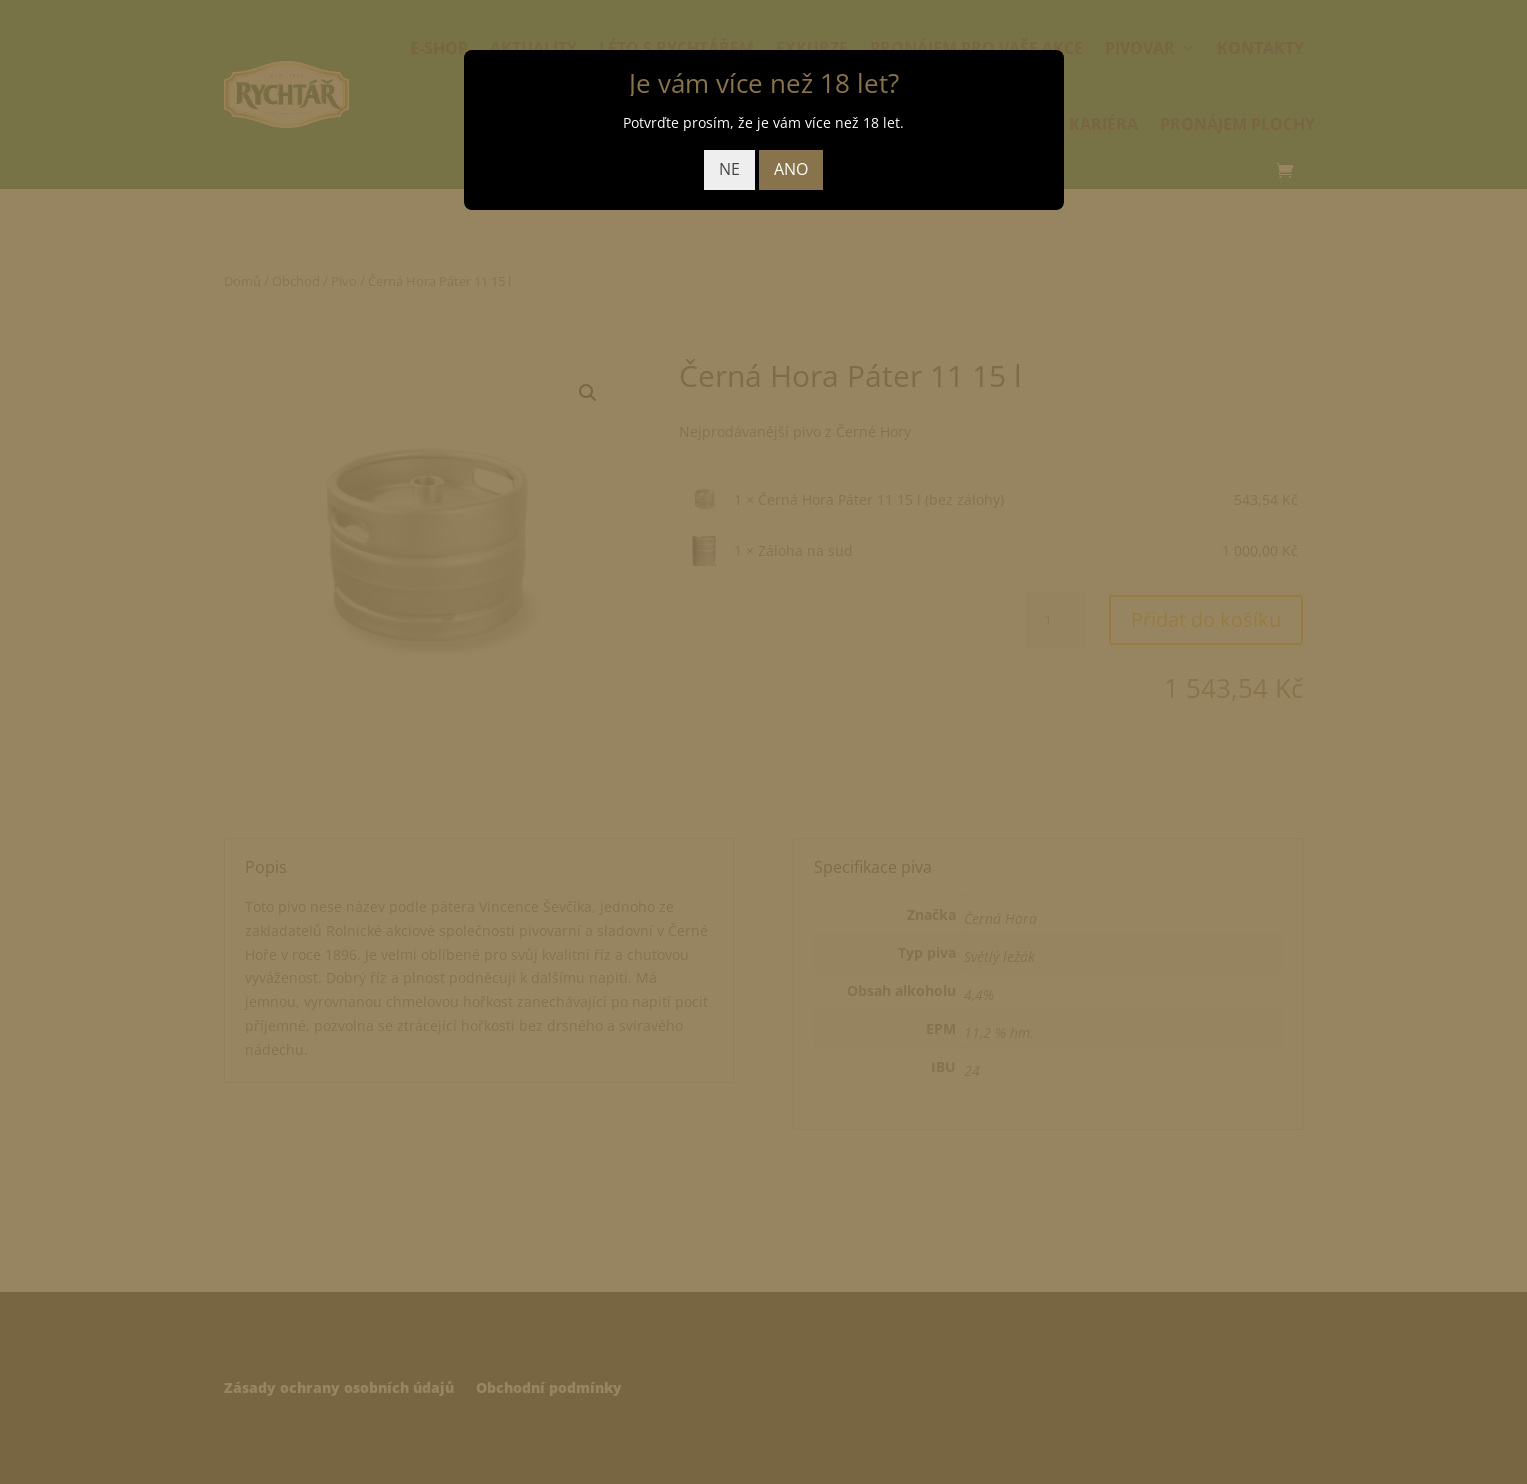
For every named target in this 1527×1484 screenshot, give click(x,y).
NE (729, 169)
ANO (791, 169)
